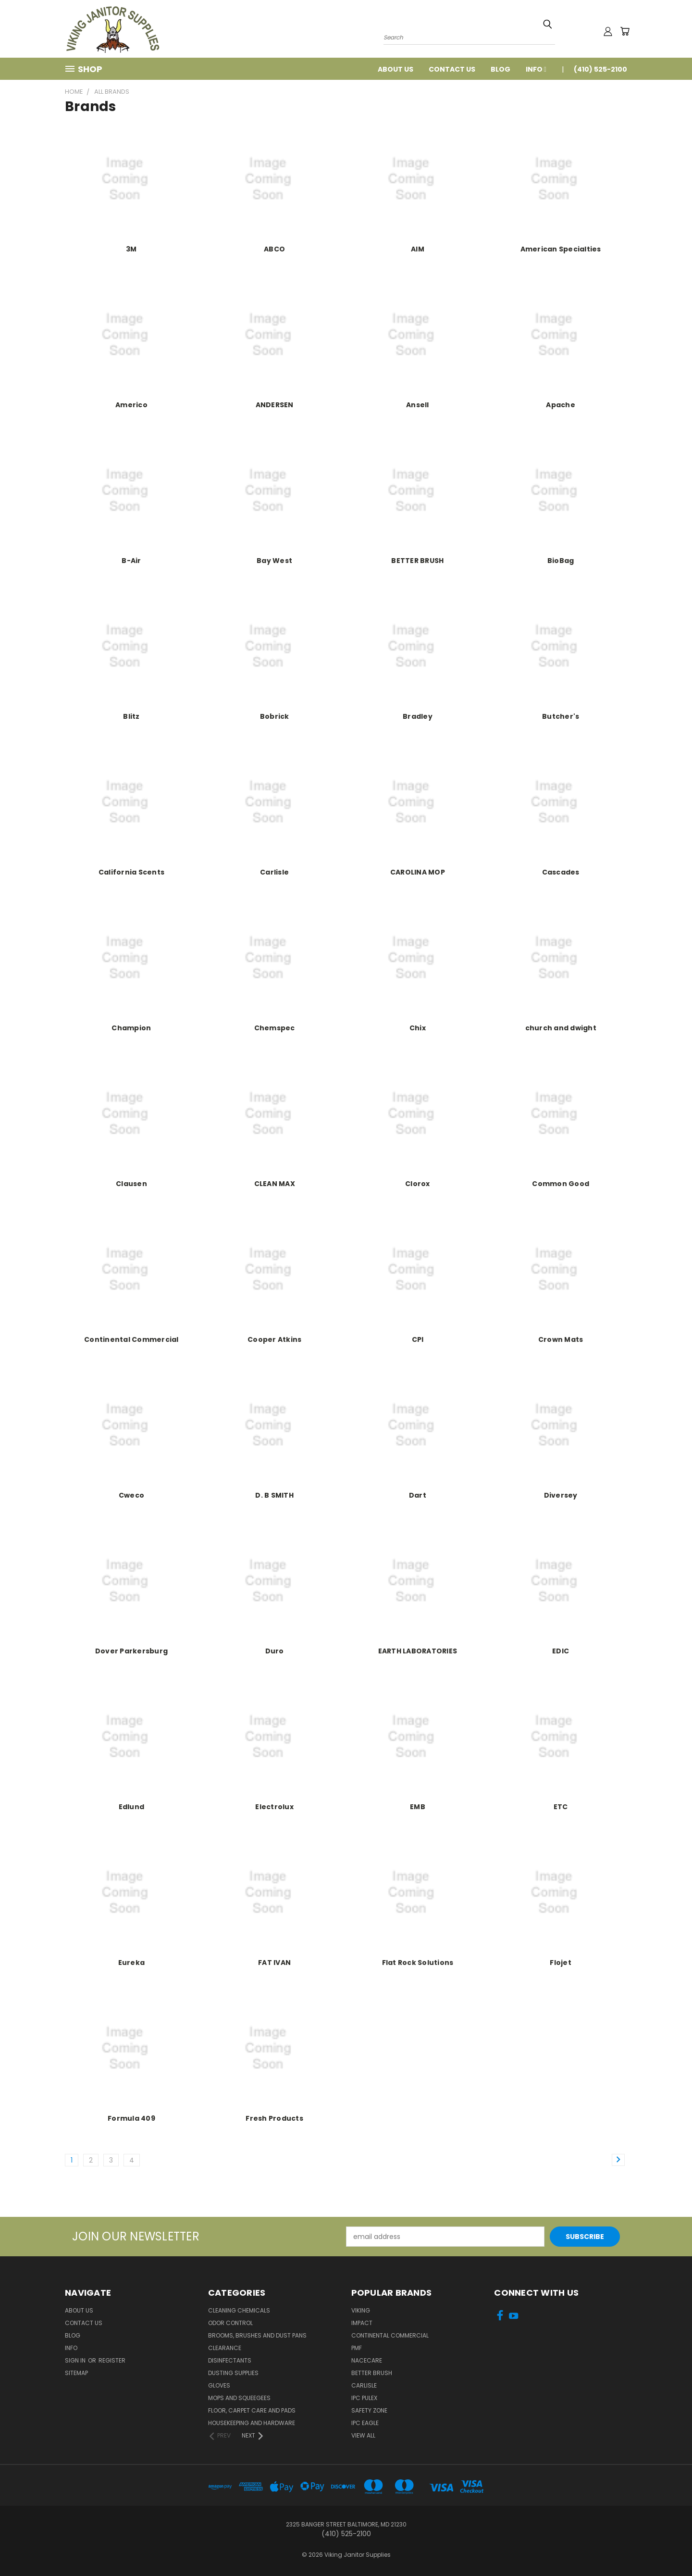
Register (112, 2360)
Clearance (224, 2348)
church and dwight (560, 1028)
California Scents (131, 872)
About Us (395, 69)
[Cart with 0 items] (625, 31)
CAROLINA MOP (417, 872)
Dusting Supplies (233, 2373)
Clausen (131, 1183)
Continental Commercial (131, 1339)
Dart (417, 1495)
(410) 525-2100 (600, 69)
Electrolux (274, 1807)
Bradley (417, 716)
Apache (560, 405)
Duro (274, 1651)
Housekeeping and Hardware (251, 2423)
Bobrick (274, 716)
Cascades (561, 872)
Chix (417, 1028)
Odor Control (230, 2323)
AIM (417, 249)
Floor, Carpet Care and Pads (252, 2410)
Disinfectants (229, 2360)
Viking (360, 2310)
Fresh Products (274, 2118)
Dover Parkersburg (131, 1651)
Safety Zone (369, 2410)
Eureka (131, 1962)
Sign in (76, 2360)
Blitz (131, 716)
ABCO (274, 249)
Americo (131, 405)
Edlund (132, 1807)
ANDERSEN (275, 405)
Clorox (417, 1183)
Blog (500, 69)
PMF (356, 2348)
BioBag (560, 560)
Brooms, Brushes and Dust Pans (257, 2335)
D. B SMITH (274, 1495)
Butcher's (560, 716)
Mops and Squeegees (239, 2398)
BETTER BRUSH (417, 560)
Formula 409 (131, 2118)
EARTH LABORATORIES (417, 1651)
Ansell (417, 405)
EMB (417, 1807)
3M (131, 249)
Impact (361, 2323)
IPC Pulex (364, 2398)
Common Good (560, 1183)
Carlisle (274, 872)
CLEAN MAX (274, 1183)
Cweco (131, 1495)
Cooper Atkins (274, 1339)
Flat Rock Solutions (418, 1962)
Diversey (561, 1495)
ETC (561, 1807)
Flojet (560, 1962)
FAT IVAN (274, 1962)
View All (363, 2435)
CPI (418, 1339)
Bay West (274, 560)
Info (536, 69)
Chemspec (274, 1028)
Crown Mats (560, 1339)
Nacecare (366, 2360)
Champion (131, 1028)
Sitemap (76, 2373)
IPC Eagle (365, 2423)
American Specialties (560, 249)
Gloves (219, 2385)
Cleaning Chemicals (239, 2310)
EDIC (560, 1651)
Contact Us (452, 69)
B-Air (131, 560)
